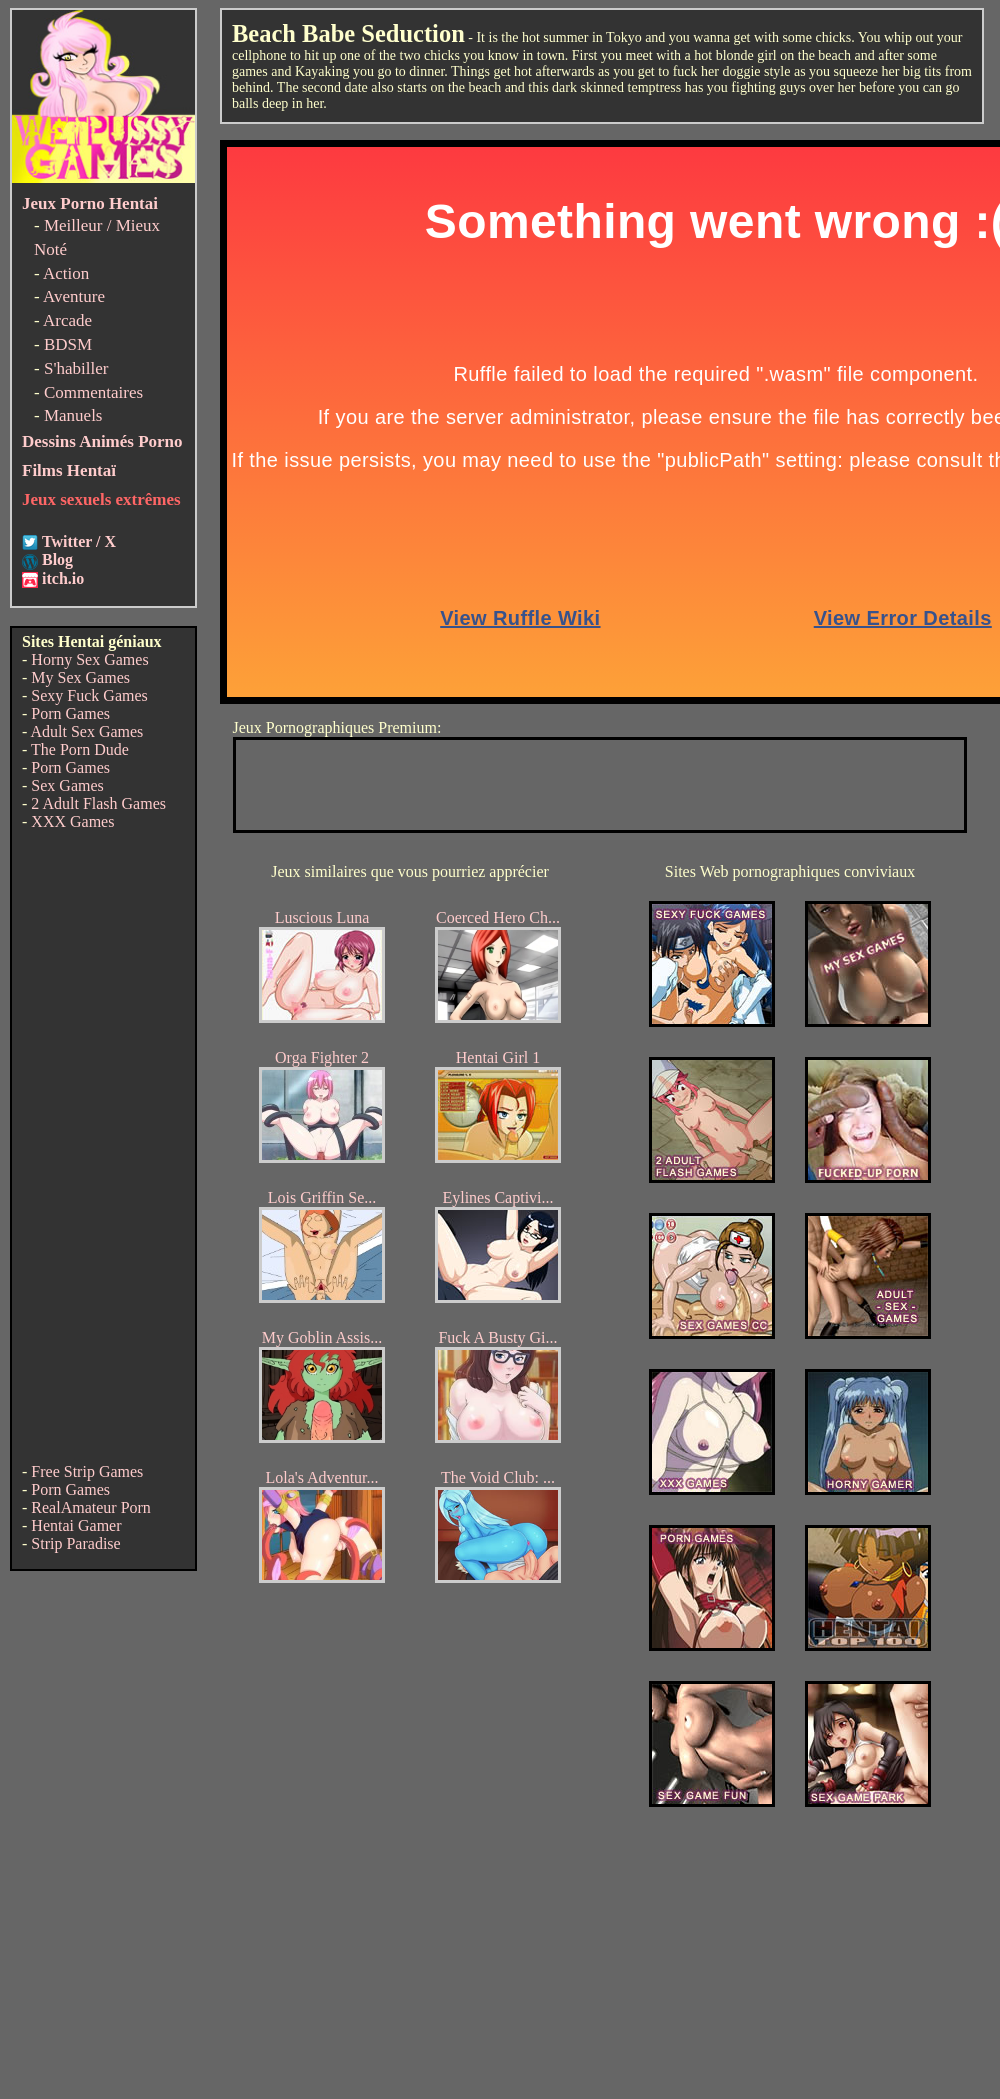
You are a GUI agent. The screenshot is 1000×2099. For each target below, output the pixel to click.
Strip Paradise (75, 1543)
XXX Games (72, 821)
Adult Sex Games (86, 731)
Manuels (73, 415)
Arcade (67, 320)
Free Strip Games (87, 1471)
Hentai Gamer (76, 1525)
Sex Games (67, 785)
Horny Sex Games (89, 659)
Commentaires (93, 392)
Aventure (74, 296)
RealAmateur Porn (91, 1507)
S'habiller (76, 368)
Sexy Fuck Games (89, 695)
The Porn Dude (80, 749)
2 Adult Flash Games (98, 803)
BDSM (68, 344)
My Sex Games (80, 677)
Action (66, 273)
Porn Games (70, 713)
